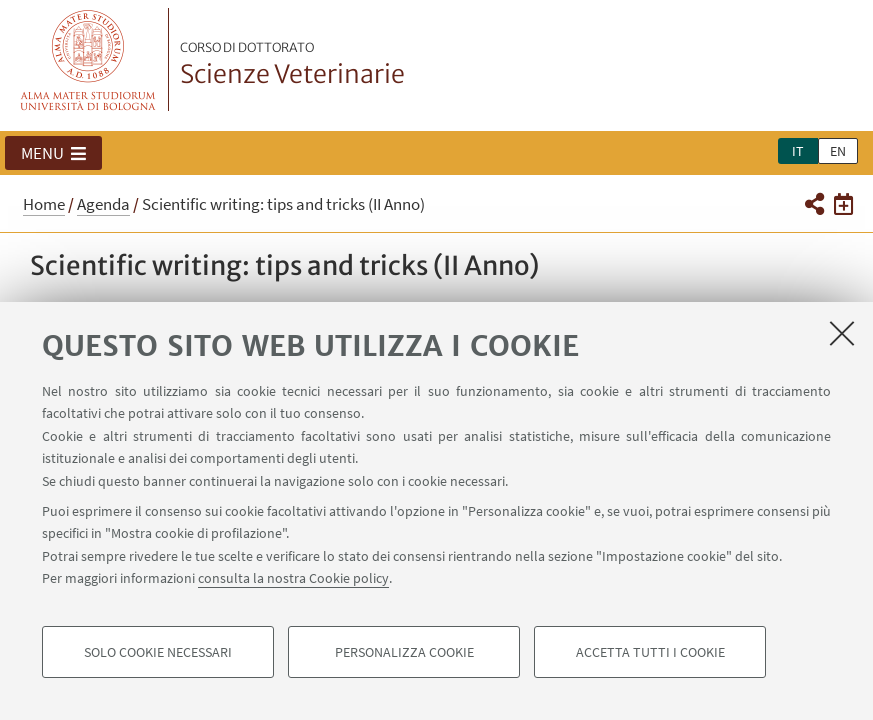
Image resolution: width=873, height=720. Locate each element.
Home (44, 204)
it (798, 151)
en (838, 151)
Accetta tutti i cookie (650, 652)
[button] (53, 153)
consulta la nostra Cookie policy (293, 578)
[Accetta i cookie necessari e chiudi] (842, 333)
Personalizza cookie (404, 652)
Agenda (103, 204)
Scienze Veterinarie (292, 65)
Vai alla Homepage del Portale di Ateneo (88, 59)
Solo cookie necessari (158, 652)
